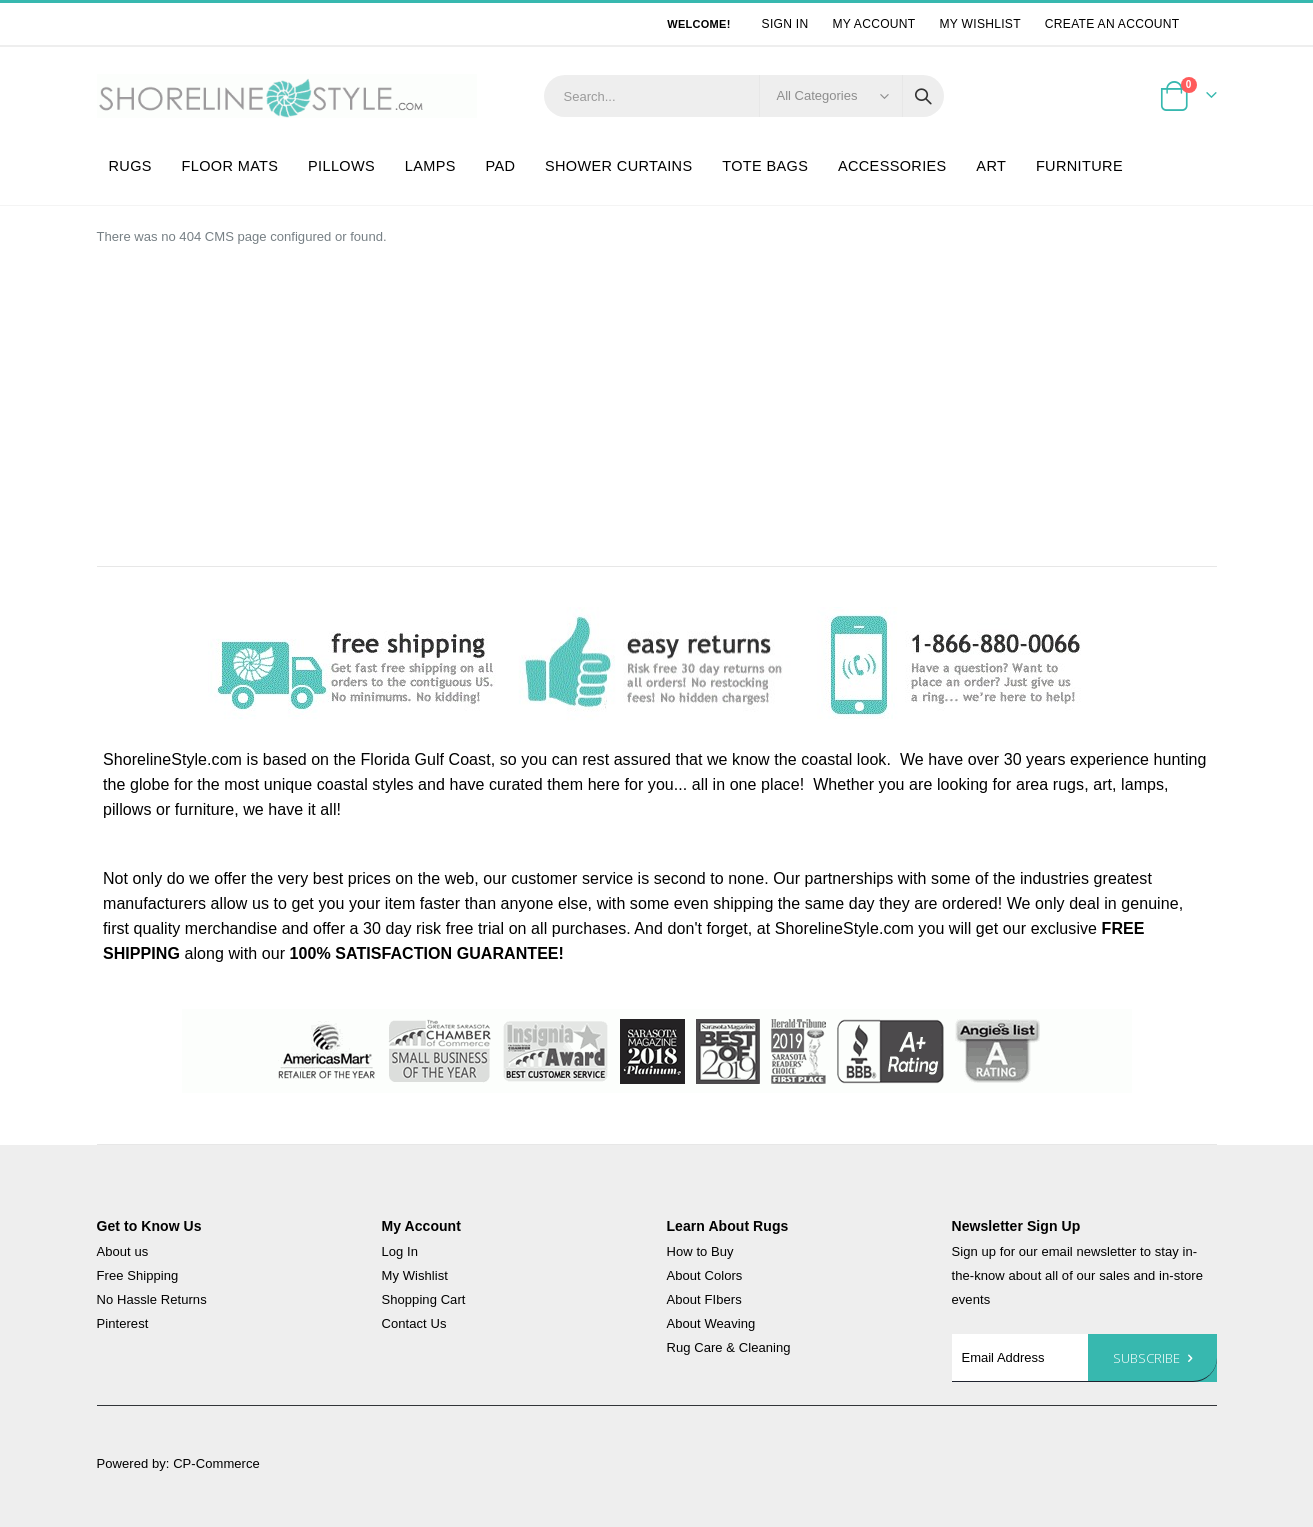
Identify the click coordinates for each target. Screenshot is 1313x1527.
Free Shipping (138, 1275)
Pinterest (123, 1323)
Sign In (785, 24)
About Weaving (711, 1323)
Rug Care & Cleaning (729, 1347)
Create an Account (1112, 24)
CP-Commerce (216, 1463)
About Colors (705, 1275)
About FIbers (704, 1299)
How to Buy (700, 1251)
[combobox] (744, 96)
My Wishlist (980, 24)
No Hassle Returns (152, 1299)
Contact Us (414, 1323)
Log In (400, 1251)
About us (123, 1251)
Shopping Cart (424, 1299)
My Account (873, 24)
